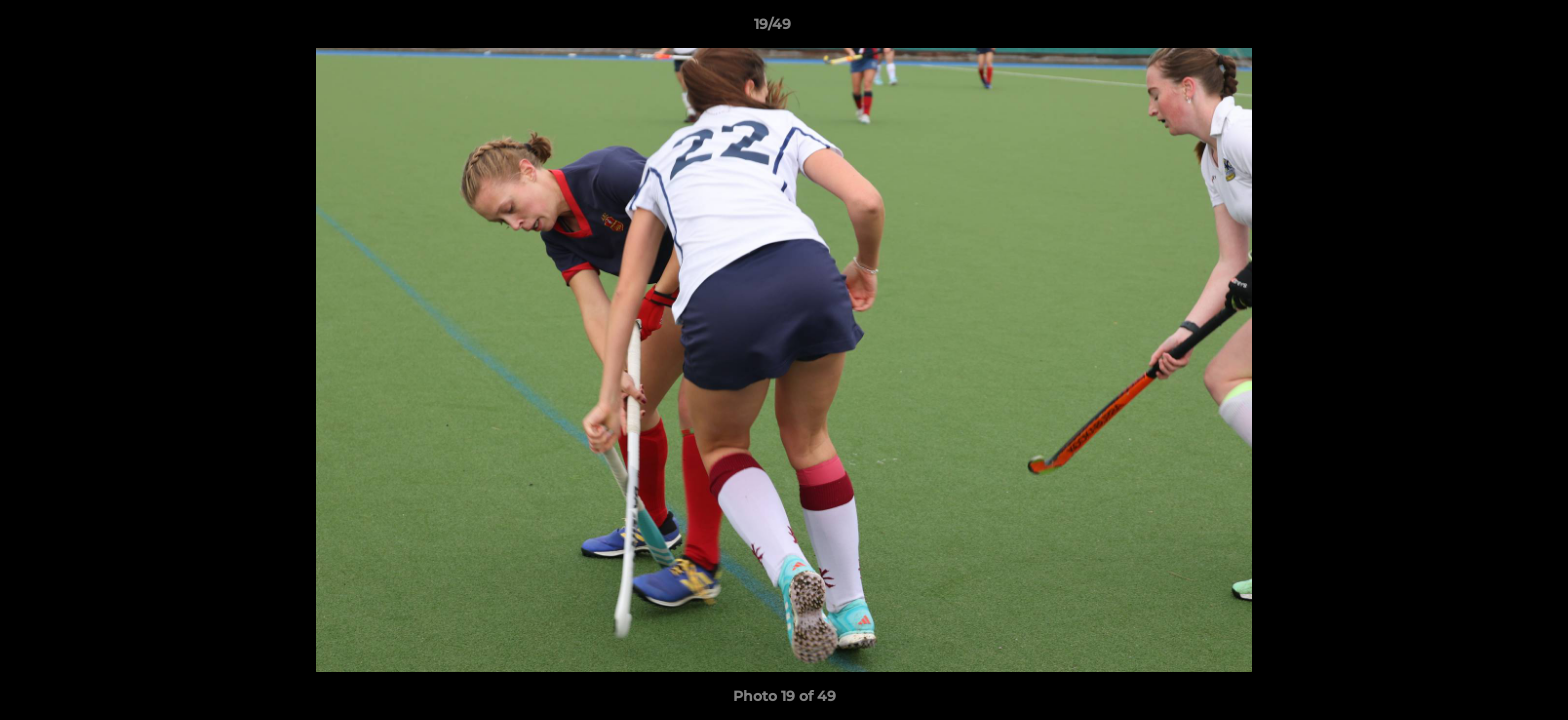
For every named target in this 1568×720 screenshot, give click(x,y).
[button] (1484, 29)
